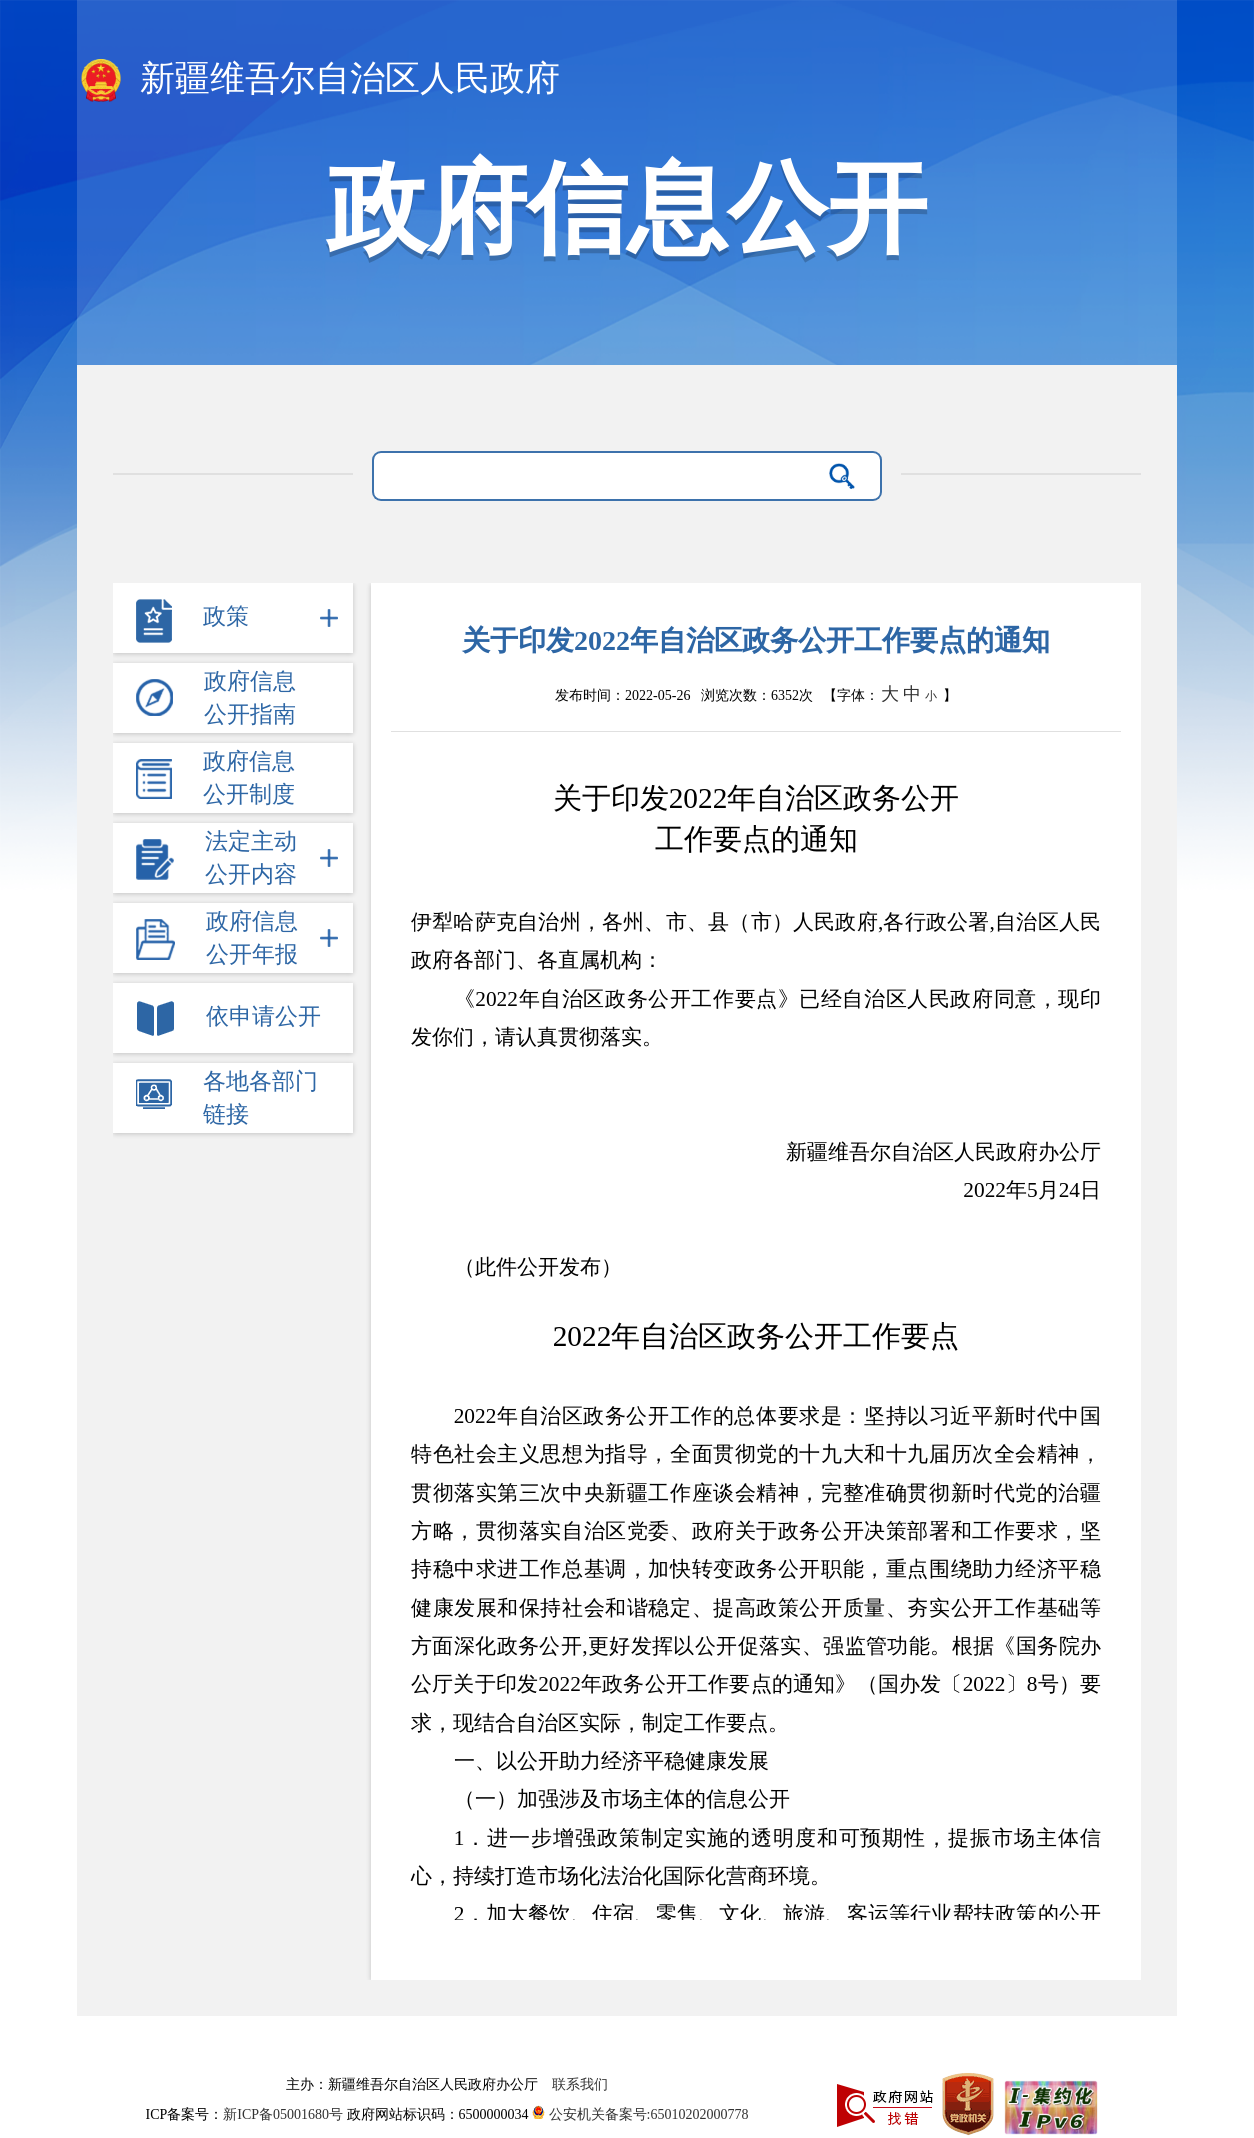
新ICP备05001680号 (284, 2114)
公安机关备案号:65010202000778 (640, 2114)
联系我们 (580, 2084)
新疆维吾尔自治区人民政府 (318, 80)
